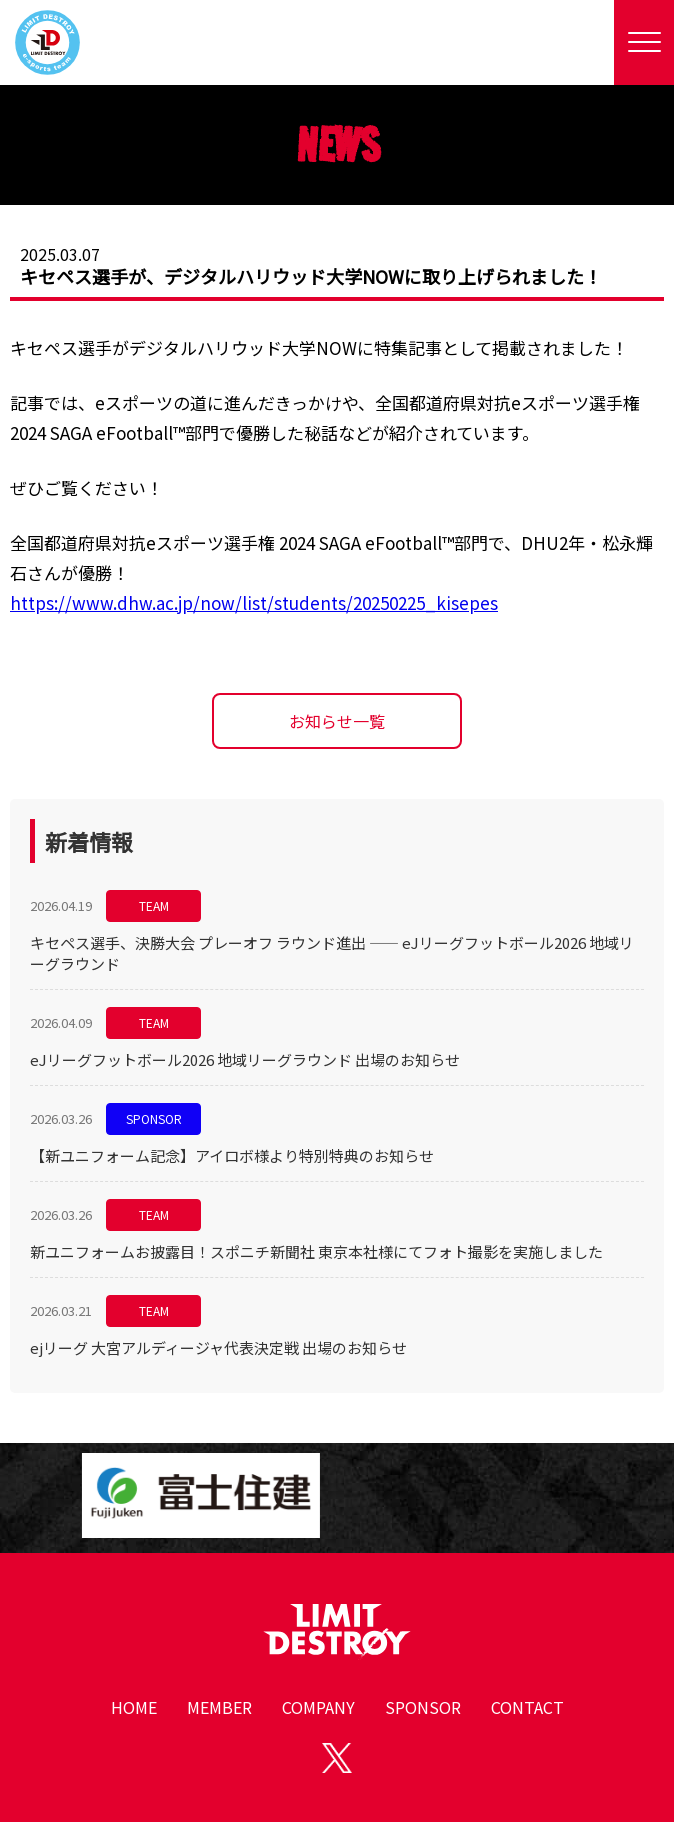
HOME (134, 1707)
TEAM (154, 905)
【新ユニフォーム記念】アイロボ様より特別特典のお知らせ (232, 1155)
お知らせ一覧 (337, 721)
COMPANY (318, 1707)
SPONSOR (154, 1118)
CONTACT (527, 1707)
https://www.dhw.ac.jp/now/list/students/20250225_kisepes (254, 602)
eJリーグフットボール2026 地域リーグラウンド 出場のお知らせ (245, 1059)
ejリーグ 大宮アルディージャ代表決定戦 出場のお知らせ (218, 1347)
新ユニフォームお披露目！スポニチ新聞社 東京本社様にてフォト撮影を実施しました (316, 1251)
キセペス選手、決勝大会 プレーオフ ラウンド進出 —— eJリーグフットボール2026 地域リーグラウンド (332, 953)
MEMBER (219, 1707)
